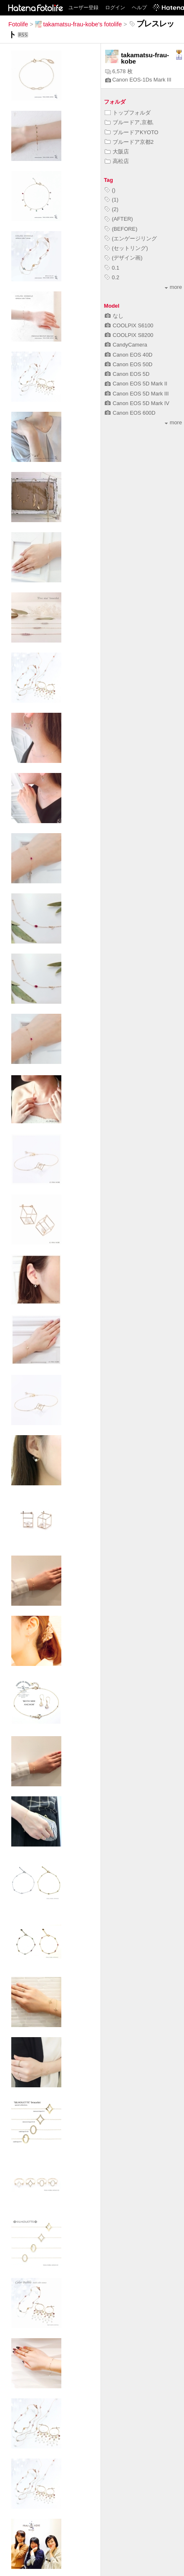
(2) (111, 209)
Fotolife (18, 24)
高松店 (117, 161)
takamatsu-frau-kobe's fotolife (78, 24)
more (173, 287)
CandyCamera (126, 345)
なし (114, 316)
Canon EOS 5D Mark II (136, 383)
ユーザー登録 (83, 7)
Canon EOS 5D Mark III (137, 393)
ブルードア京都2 (129, 142)
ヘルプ (139, 7)
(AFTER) (119, 219)
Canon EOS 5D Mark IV (137, 403)
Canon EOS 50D (128, 364)
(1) (111, 199)
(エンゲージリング (131, 238)
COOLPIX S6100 (129, 325)
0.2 (112, 277)
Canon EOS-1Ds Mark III (138, 80)
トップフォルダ (128, 113)
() (110, 190)
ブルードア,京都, (129, 122)
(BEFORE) (121, 229)
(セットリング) (126, 248)
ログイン (115, 7)
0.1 (112, 268)
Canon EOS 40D (128, 355)
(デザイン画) (124, 258)
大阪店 (117, 151)
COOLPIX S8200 (129, 335)
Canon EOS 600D (130, 413)
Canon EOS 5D (127, 374)
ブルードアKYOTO (132, 132)
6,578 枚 (119, 71)
